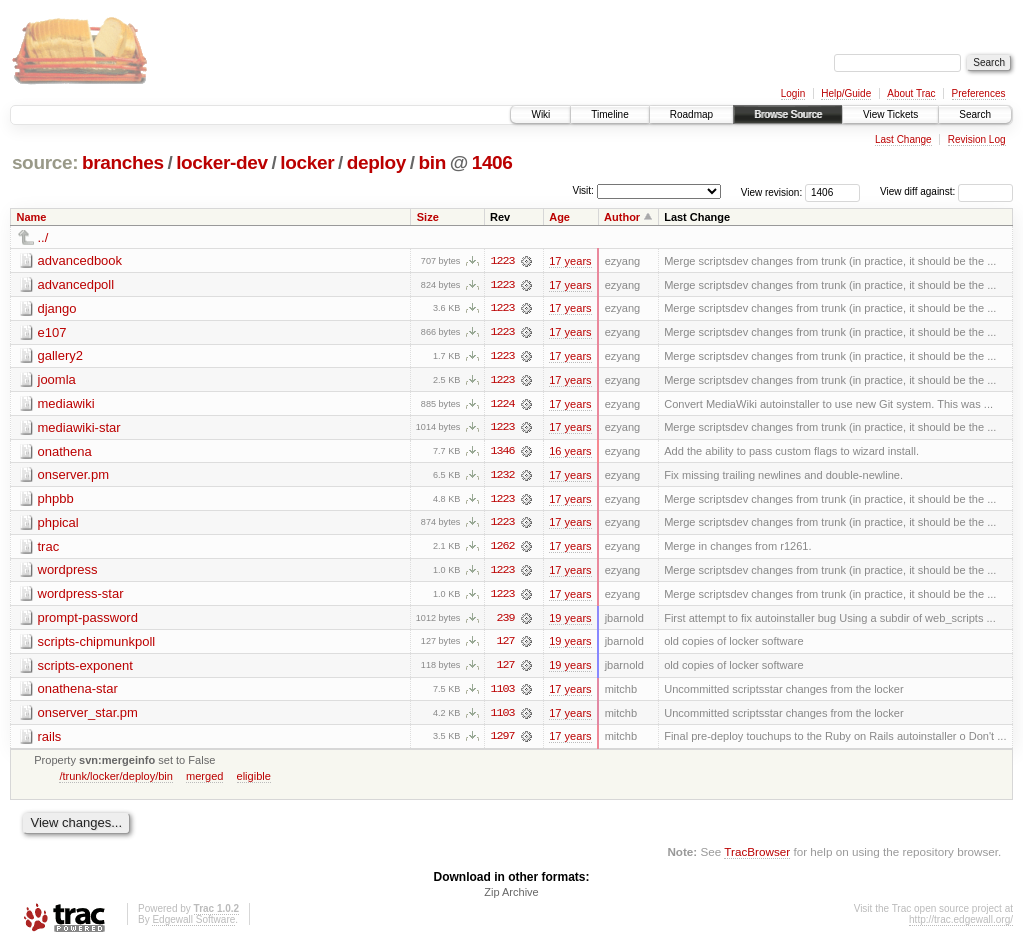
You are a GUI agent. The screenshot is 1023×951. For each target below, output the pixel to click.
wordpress (68, 572)
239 (505, 621)
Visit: (583, 190)
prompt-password (88, 620)
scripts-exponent (85, 668)
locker (307, 162)
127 (505, 645)
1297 (502, 741)
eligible (254, 780)
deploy (376, 162)
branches (123, 162)
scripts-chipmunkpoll (97, 644)
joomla (57, 380)
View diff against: (946, 191)
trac (49, 548)
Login (793, 93)
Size (428, 217)
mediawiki (66, 404)
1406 (492, 162)
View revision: (772, 191)
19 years (570, 621)
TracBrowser (757, 856)
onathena (65, 452)
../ (43, 237)
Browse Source (788, 114)
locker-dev (222, 162)
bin (431, 162)
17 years (570, 261)
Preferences (979, 93)
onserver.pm (74, 476)
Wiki (540, 114)
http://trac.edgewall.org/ (961, 924)
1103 (502, 693)
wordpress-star (81, 596)
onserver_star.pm (88, 716)
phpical (58, 524)
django (57, 308)
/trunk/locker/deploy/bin (116, 780)
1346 (502, 453)
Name (32, 217)
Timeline (609, 114)
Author (622, 217)
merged (204, 780)
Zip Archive (511, 897)
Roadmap (691, 114)
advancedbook (80, 260)
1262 (502, 549)
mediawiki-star (79, 428)
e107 (52, 332)
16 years (570, 453)
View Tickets (890, 114)
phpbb (56, 500)
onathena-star (78, 692)
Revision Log (977, 139)
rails (50, 740)
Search (975, 114)
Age (559, 217)
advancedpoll (76, 284)
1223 (502, 261)
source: (45, 162)
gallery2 (61, 356)
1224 (502, 405)
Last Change (903, 139)
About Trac (911, 93)
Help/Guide (846, 93)
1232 (502, 477)
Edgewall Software (193, 924)
